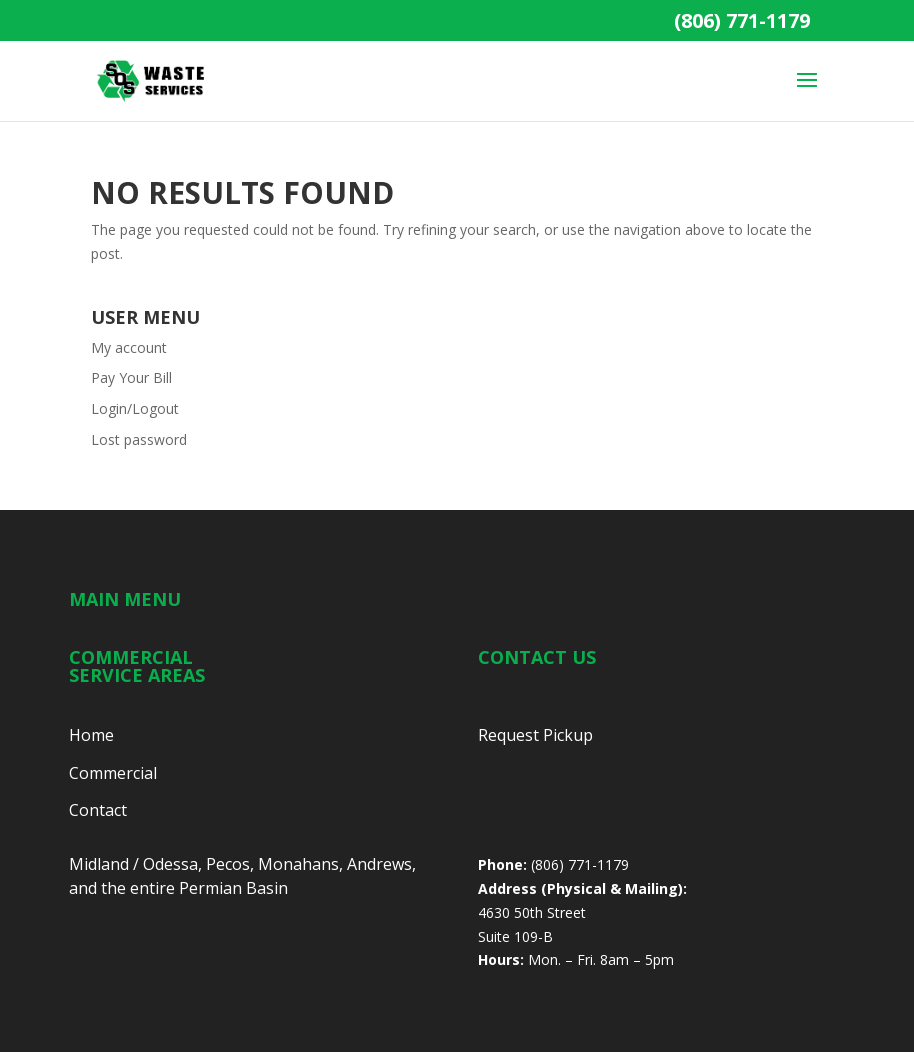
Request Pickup (535, 735)
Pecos (228, 864)
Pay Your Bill (131, 377)
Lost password (139, 439)
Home (91, 735)
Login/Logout (135, 408)
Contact (98, 810)
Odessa (170, 864)
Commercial (113, 773)
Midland (99, 864)
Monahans (298, 864)
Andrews (379, 864)
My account (129, 347)
